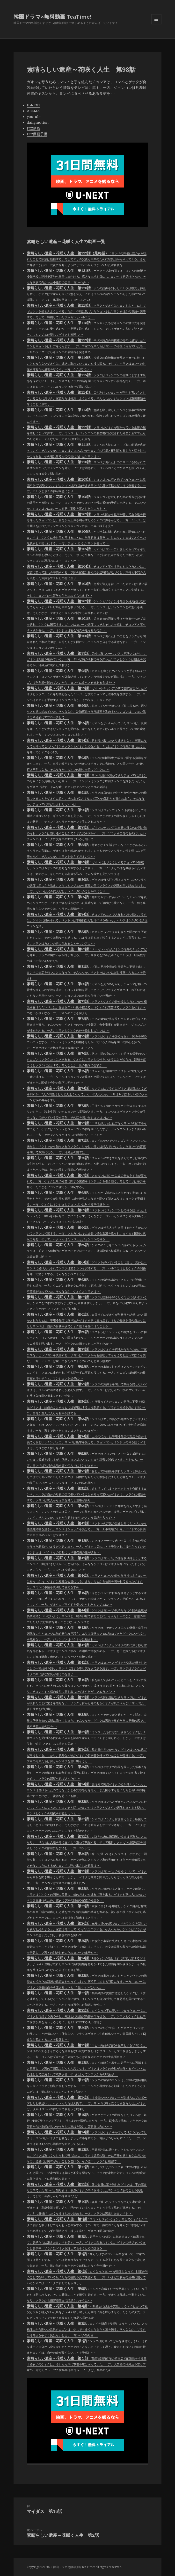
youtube (34, 116)
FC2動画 (33, 128)
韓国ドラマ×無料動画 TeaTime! (52, 16)
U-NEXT (33, 104)
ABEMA (33, 110)
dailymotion (38, 122)
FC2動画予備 (37, 133)
